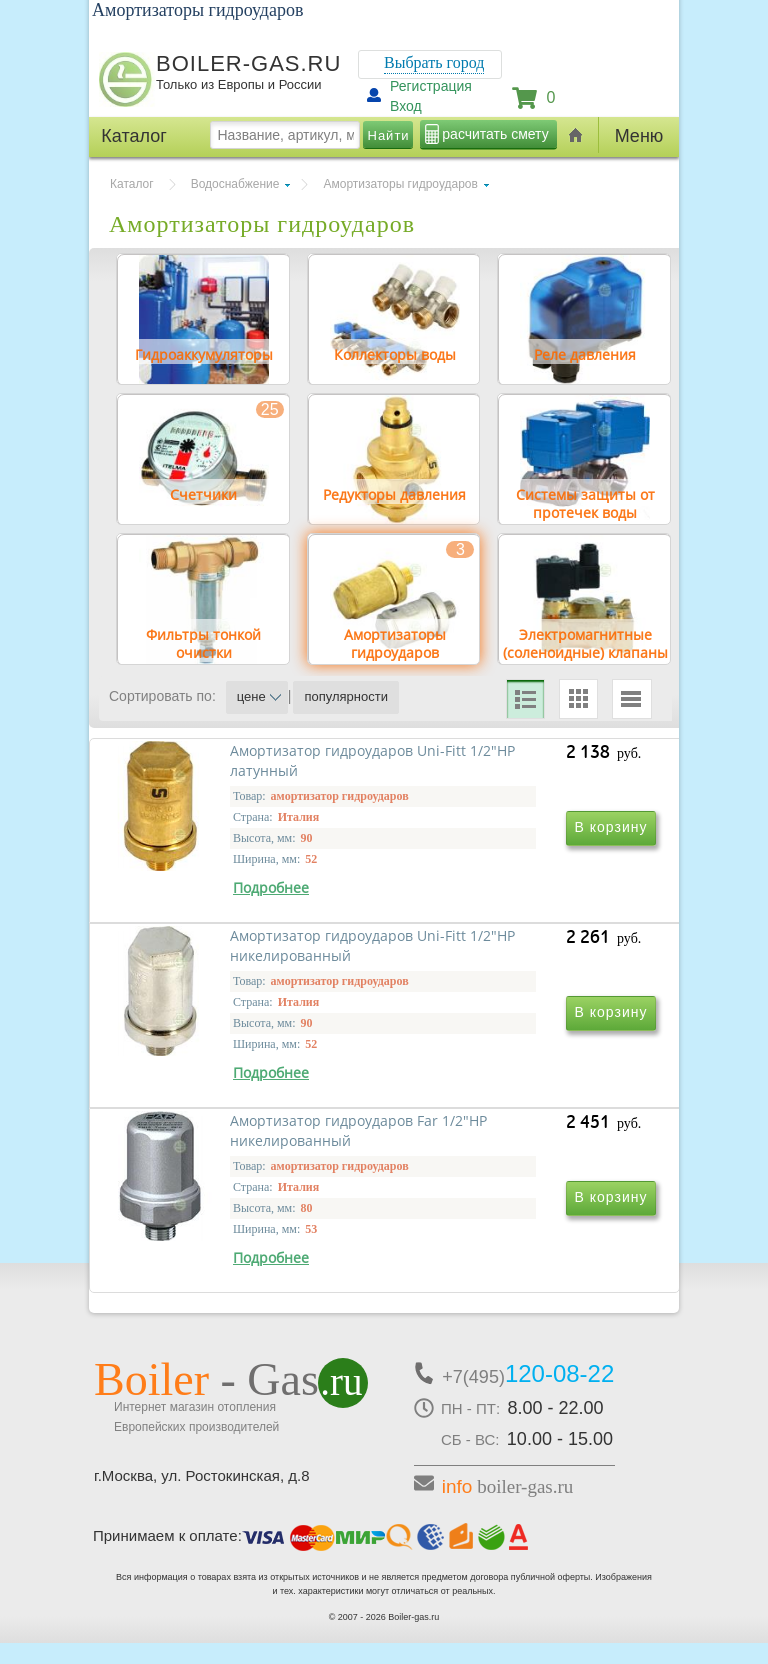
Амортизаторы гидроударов (400, 184)
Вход (406, 106)
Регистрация (431, 86)
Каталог (132, 184)
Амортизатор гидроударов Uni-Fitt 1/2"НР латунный (235, 955)
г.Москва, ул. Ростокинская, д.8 (202, 1496)
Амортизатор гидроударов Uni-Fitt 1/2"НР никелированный (507, 965)
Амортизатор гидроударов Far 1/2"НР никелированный (248, 1243)
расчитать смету (495, 134)
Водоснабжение (235, 184)
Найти (389, 135)
